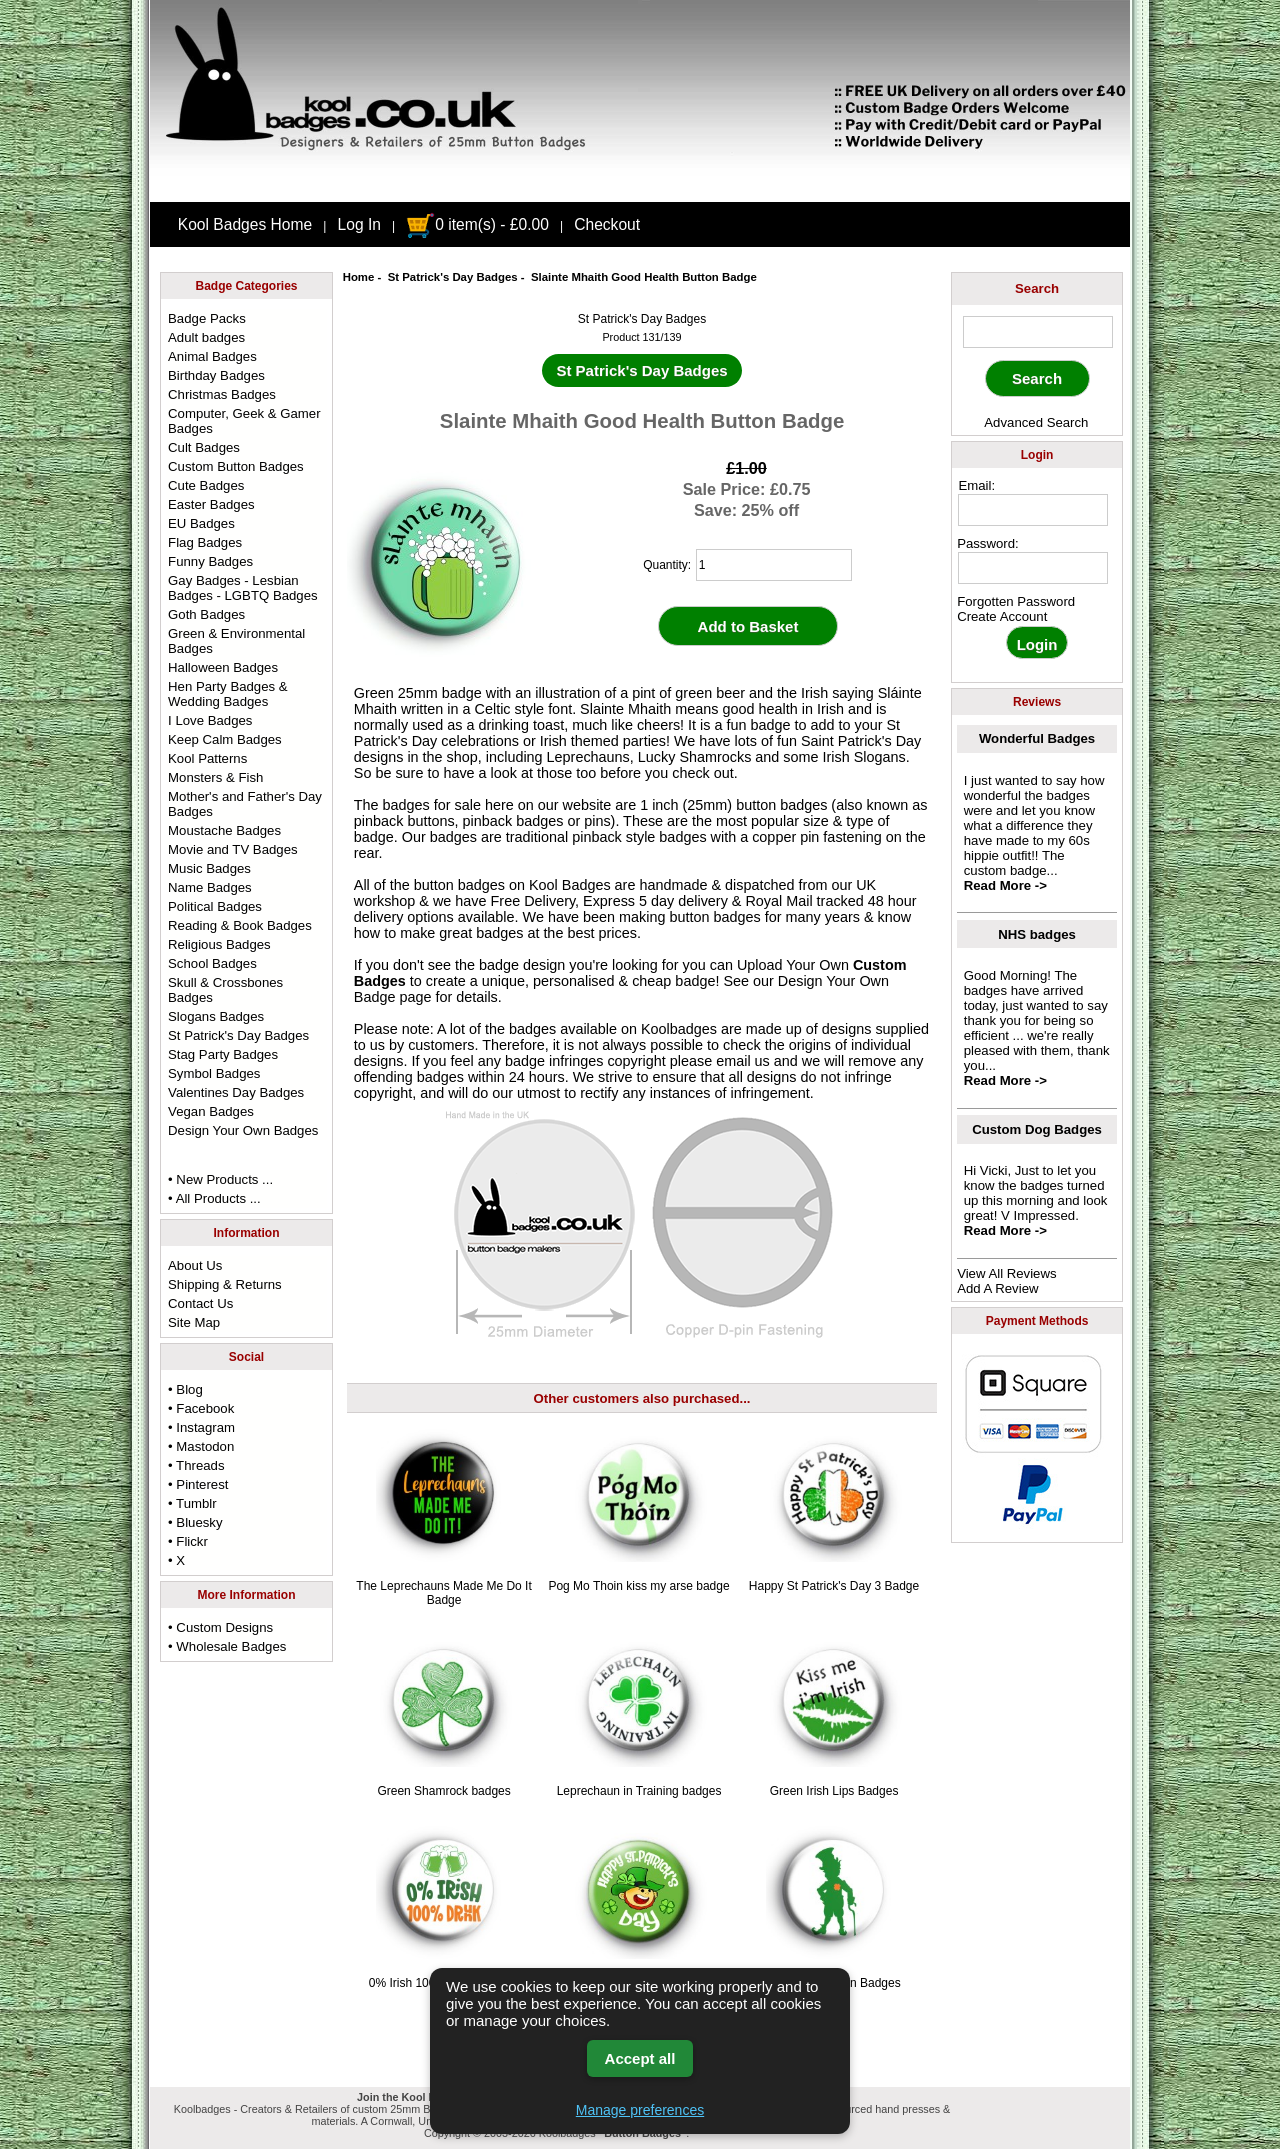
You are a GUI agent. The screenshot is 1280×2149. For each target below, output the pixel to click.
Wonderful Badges (1037, 738)
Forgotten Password (1016, 601)
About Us (195, 1265)
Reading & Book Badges (240, 925)
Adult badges (206, 337)
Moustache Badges (224, 830)
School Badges (212, 963)
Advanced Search (1036, 422)
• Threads (196, 1465)
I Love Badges (210, 720)
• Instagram (201, 1427)
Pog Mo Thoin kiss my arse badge (638, 1586)
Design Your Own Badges (243, 1130)
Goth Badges (206, 614)
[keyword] (1038, 332)
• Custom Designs (220, 1627)
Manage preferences (640, 2110)
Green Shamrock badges (443, 1791)
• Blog (185, 1389)
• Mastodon (201, 1446)
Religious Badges (219, 944)
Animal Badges (212, 356)
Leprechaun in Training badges (639, 1791)
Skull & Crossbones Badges (225, 990)
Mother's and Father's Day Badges (245, 804)
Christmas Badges (222, 394)
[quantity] (774, 565)
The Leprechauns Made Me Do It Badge (443, 1593)
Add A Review (997, 1288)
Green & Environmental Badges (236, 641)
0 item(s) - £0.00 (477, 224)
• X (176, 1560)
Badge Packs (207, 318)
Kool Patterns (207, 758)
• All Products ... (214, 1198)
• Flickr (188, 1541)
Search (1037, 288)
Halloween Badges (223, 667)
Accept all (640, 2058)
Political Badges (215, 906)
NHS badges (1037, 934)
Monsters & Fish (215, 777)
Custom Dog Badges (1037, 1129)
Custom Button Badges (236, 466)
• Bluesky (195, 1522)
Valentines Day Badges (236, 1092)
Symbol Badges (214, 1073)
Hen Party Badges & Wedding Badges (228, 694)
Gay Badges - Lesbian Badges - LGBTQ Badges (243, 588)
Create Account (1002, 616)
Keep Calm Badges (225, 739)
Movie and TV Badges (233, 849)
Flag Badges (205, 542)
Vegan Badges (211, 1111)
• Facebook (201, 1408)
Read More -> (1005, 885)
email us (743, 1061)
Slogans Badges (216, 1016)
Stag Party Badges (223, 1054)
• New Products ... (220, 1179)
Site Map (194, 1322)
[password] (1033, 568)
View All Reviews (1006, 1273)
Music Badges (209, 868)
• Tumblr (192, 1503)
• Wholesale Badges (227, 1646)
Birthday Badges (216, 375)
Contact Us (200, 1303)
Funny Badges (210, 561)
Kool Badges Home (245, 224)
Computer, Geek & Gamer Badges (244, 421)
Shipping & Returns (225, 1284)
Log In (359, 224)
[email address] (1033, 510)
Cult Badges (204, 447)
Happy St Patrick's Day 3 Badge (834, 1586)
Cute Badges (206, 485)
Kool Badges (570, 885)
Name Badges (210, 887)
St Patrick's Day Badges (453, 277)
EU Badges (201, 523)
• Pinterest (198, 1484)
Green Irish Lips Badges (834, 1791)
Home (359, 277)
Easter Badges (211, 504)
